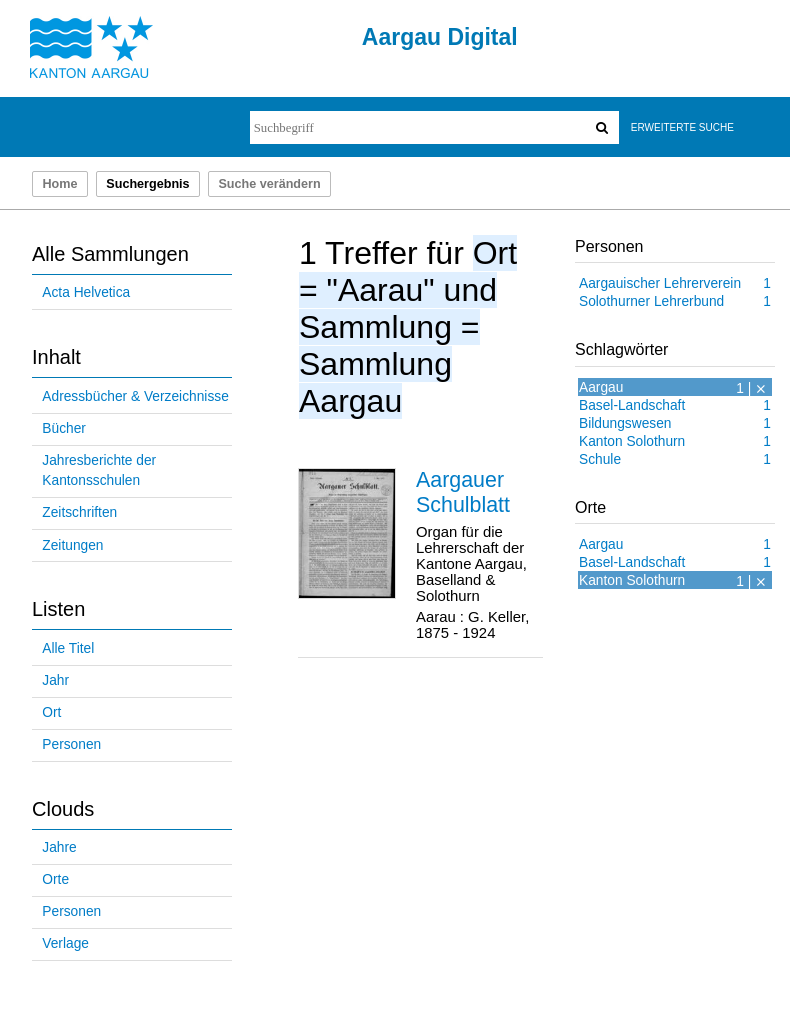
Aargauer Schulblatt (463, 492)
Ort (51, 712)
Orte (55, 879)
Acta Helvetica (86, 292)
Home (59, 184)
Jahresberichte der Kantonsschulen (99, 471)
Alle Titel (68, 648)
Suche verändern (269, 184)
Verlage (65, 943)
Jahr (55, 680)
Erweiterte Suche (682, 127)
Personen (71, 744)
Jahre (59, 847)
